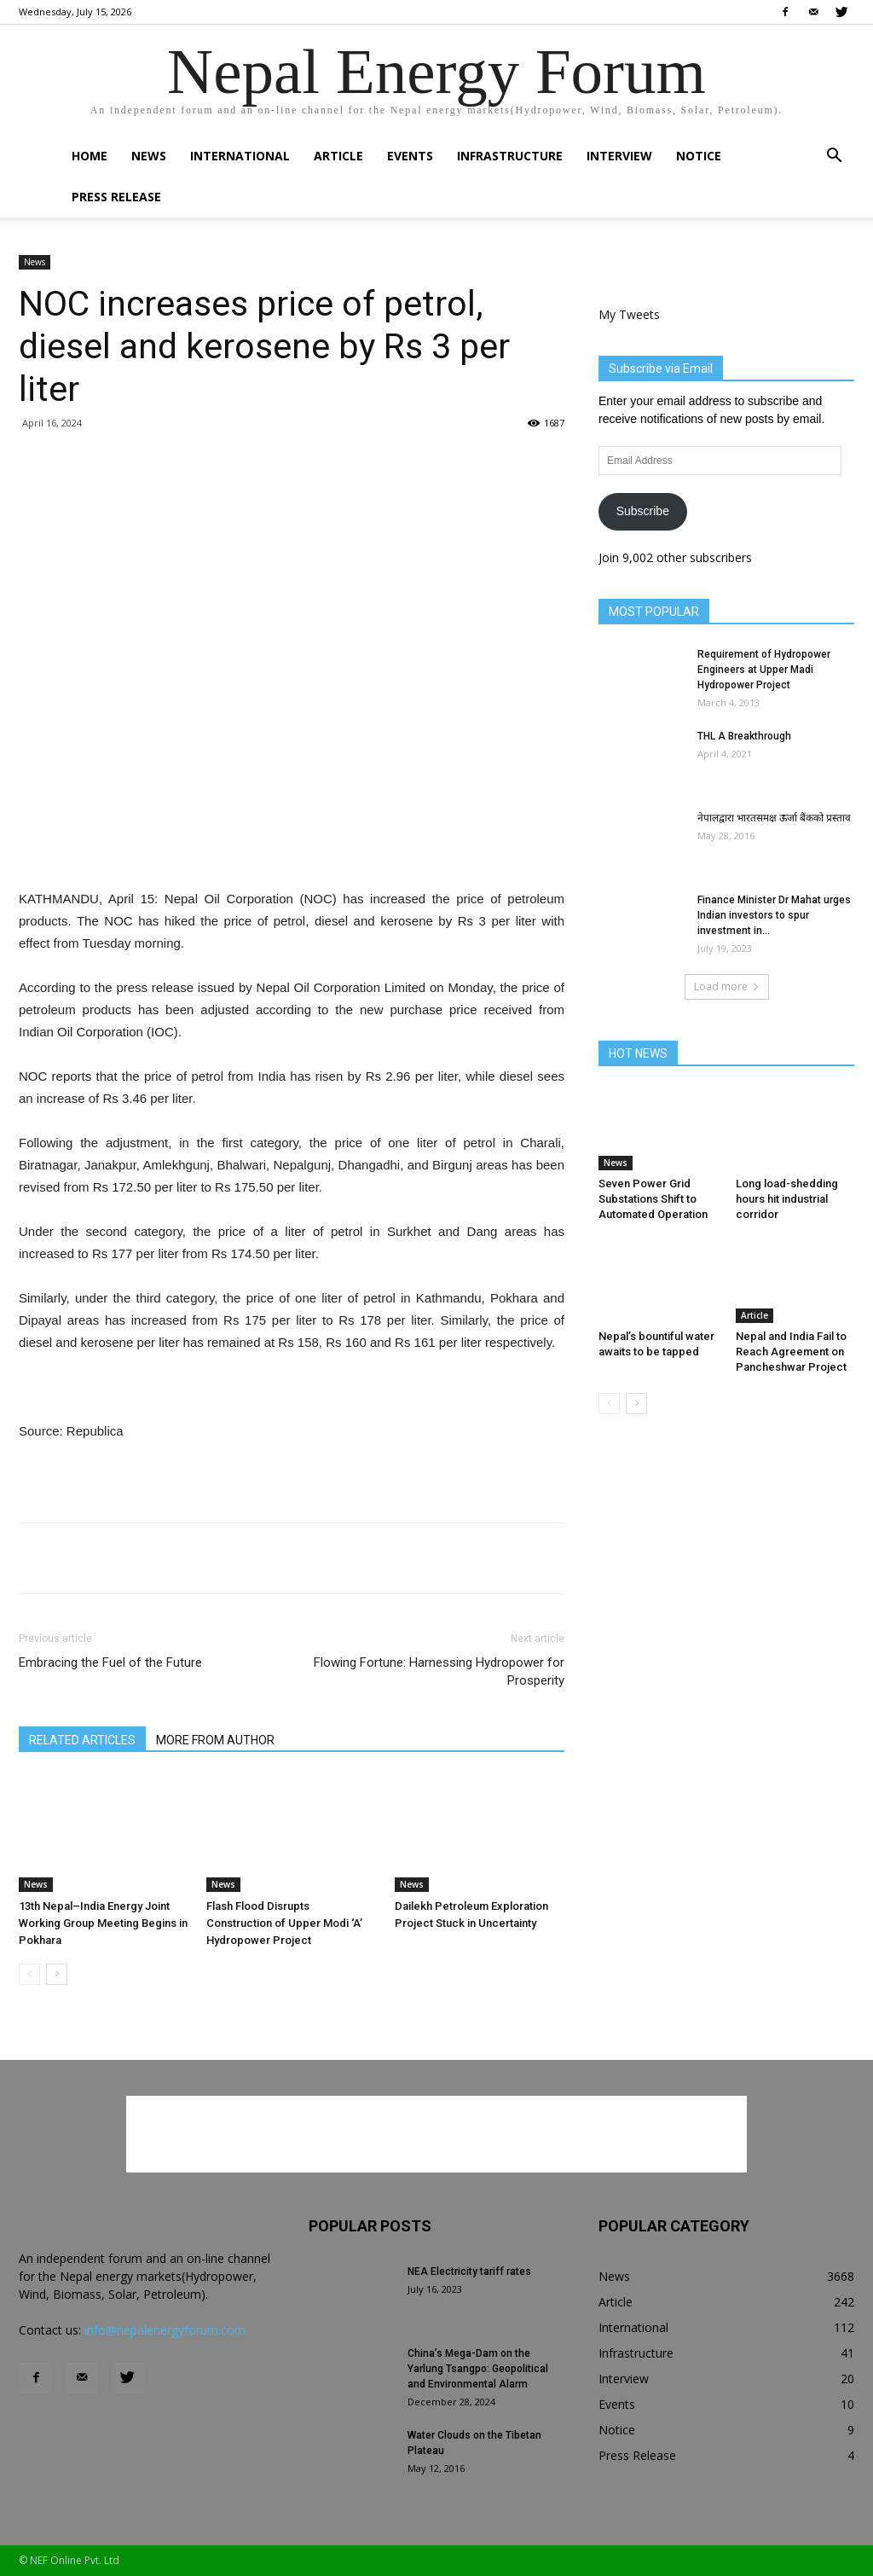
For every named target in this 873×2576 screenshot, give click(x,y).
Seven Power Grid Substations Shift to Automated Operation (653, 1199)
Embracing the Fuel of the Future (110, 1662)
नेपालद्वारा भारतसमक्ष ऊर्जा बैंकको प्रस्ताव (774, 818)
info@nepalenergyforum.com (165, 2330)
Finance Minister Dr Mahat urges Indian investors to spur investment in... (774, 915)
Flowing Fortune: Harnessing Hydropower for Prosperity (439, 1671)
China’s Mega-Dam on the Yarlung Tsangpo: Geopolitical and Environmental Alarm (478, 2368)
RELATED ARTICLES (82, 1740)
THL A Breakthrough (744, 736)
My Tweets (629, 314)
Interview (619, 156)
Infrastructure (510, 156)
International (240, 156)
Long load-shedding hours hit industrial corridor (787, 1199)
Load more (727, 986)
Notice (698, 156)
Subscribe (642, 511)
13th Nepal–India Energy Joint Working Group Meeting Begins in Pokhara (103, 1923)
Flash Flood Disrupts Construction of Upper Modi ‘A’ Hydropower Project (284, 1923)
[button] (833, 157)
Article (338, 156)
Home (89, 156)
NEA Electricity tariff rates (469, 2271)
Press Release (116, 197)
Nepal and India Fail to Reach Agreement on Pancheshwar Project (791, 1351)
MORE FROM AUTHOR (215, 1740)
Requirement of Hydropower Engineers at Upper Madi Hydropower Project (763, 669)
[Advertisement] (291, 844)
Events (410, 156)
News (148, 156)
